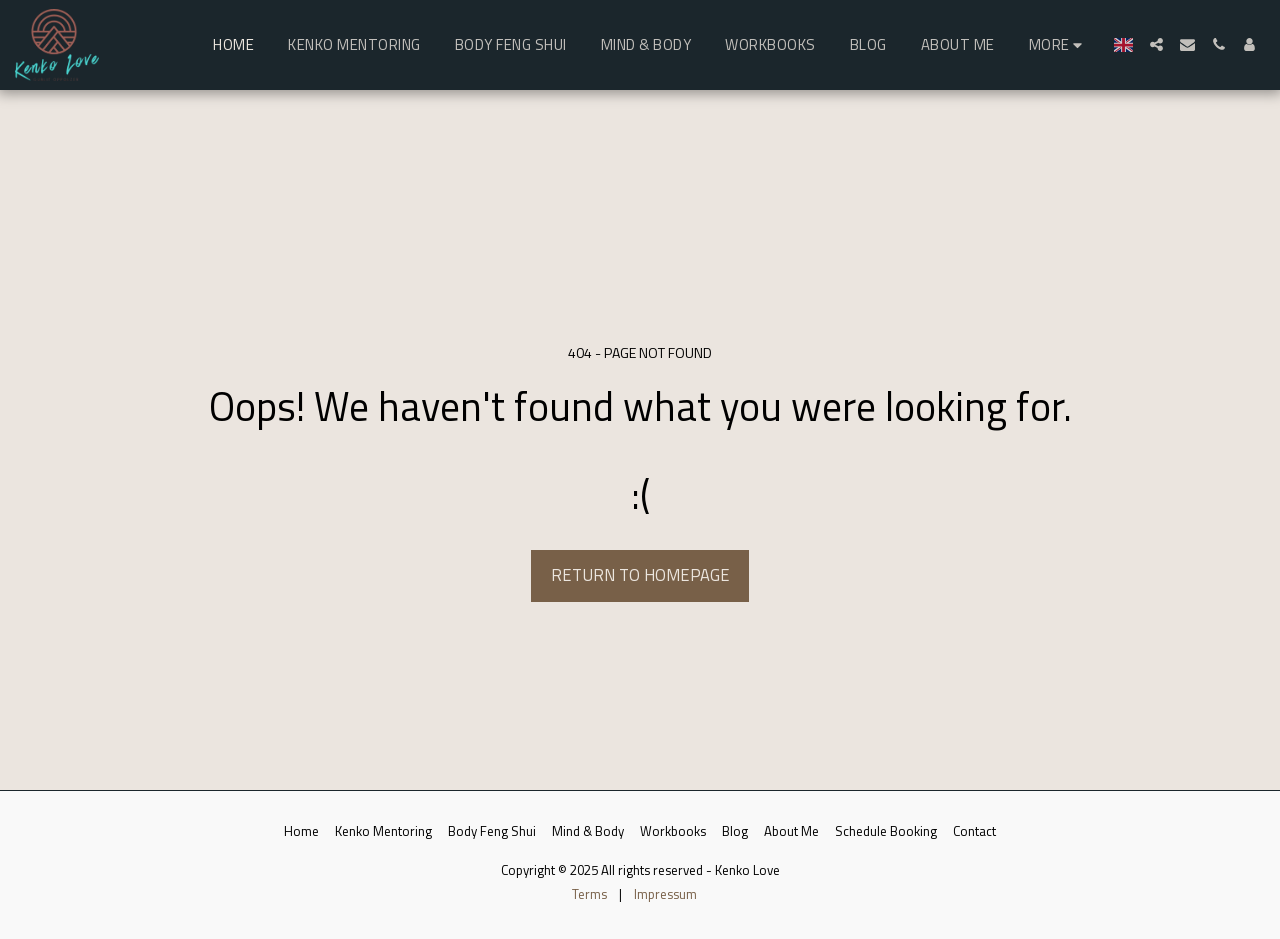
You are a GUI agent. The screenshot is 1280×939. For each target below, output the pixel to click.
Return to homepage (640, 574)
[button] (1156, 44)
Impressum (665, 894)
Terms (589, 894)
